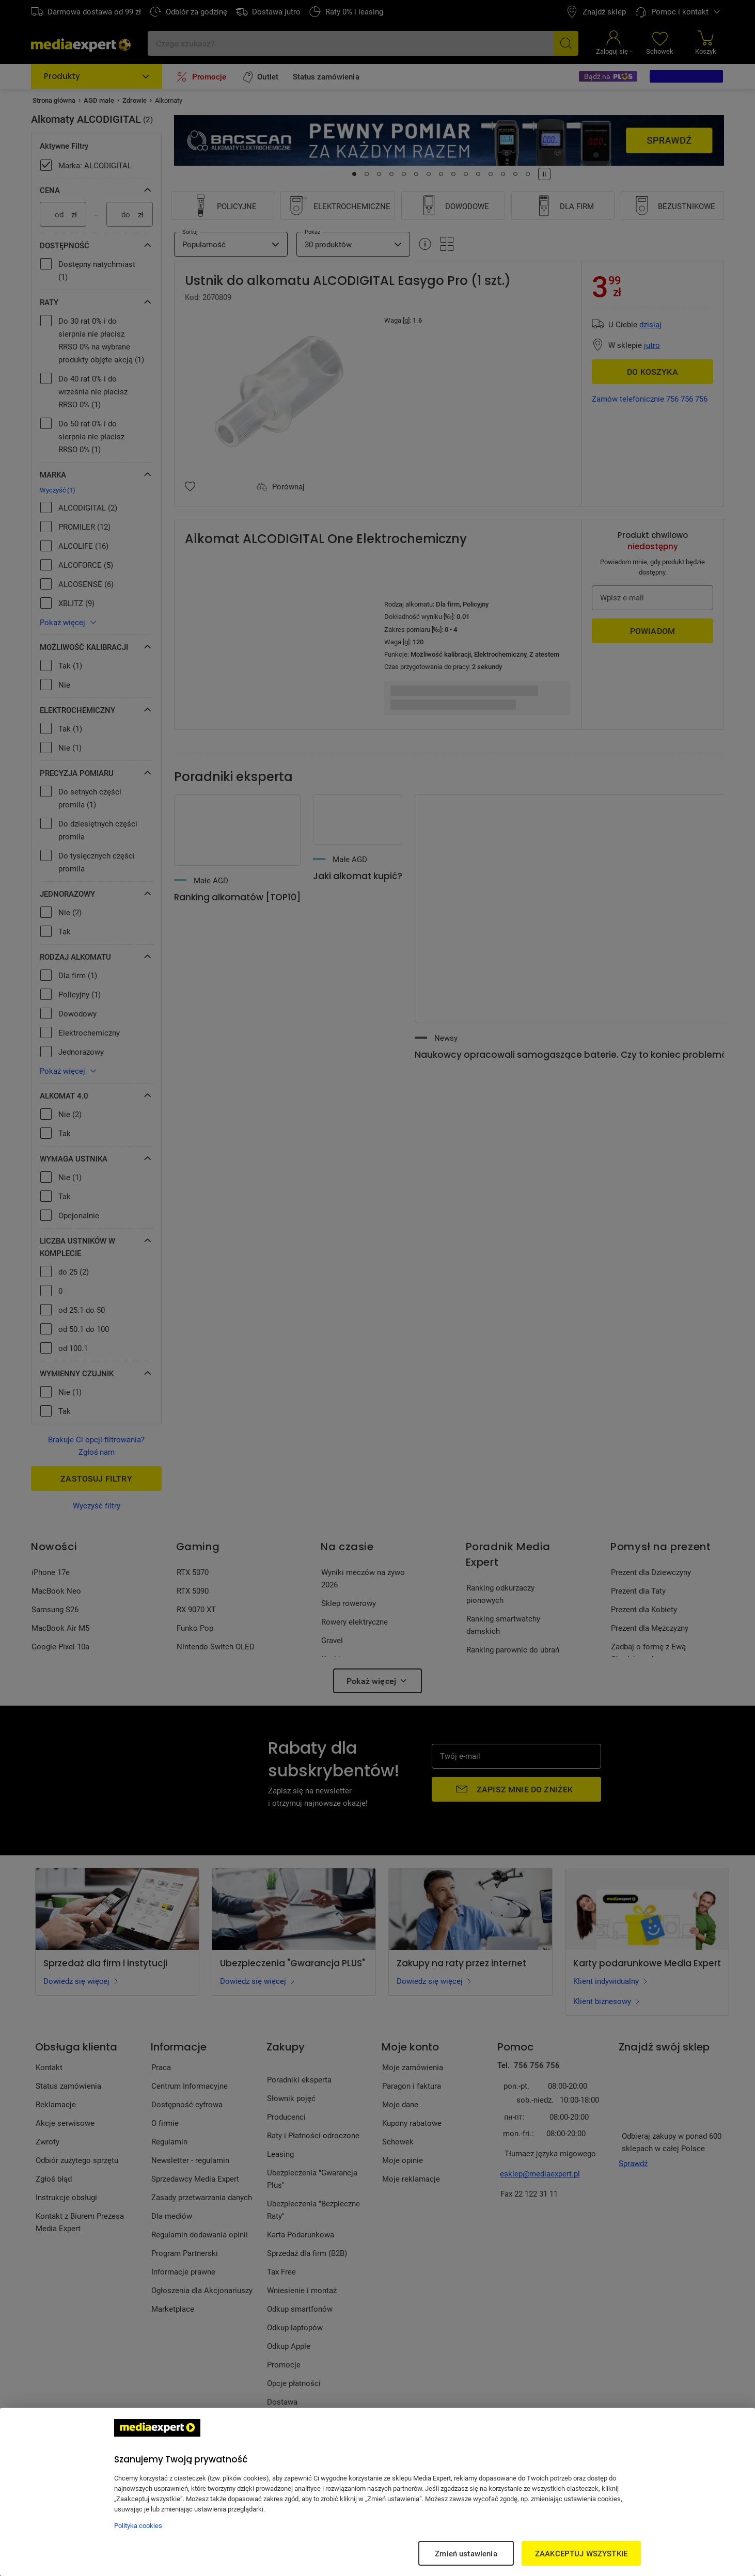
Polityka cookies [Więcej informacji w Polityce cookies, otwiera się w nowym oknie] (138, 2525)
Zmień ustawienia (466, 2553)
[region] (377, 2492)
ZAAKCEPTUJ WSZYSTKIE (581, 2553)
